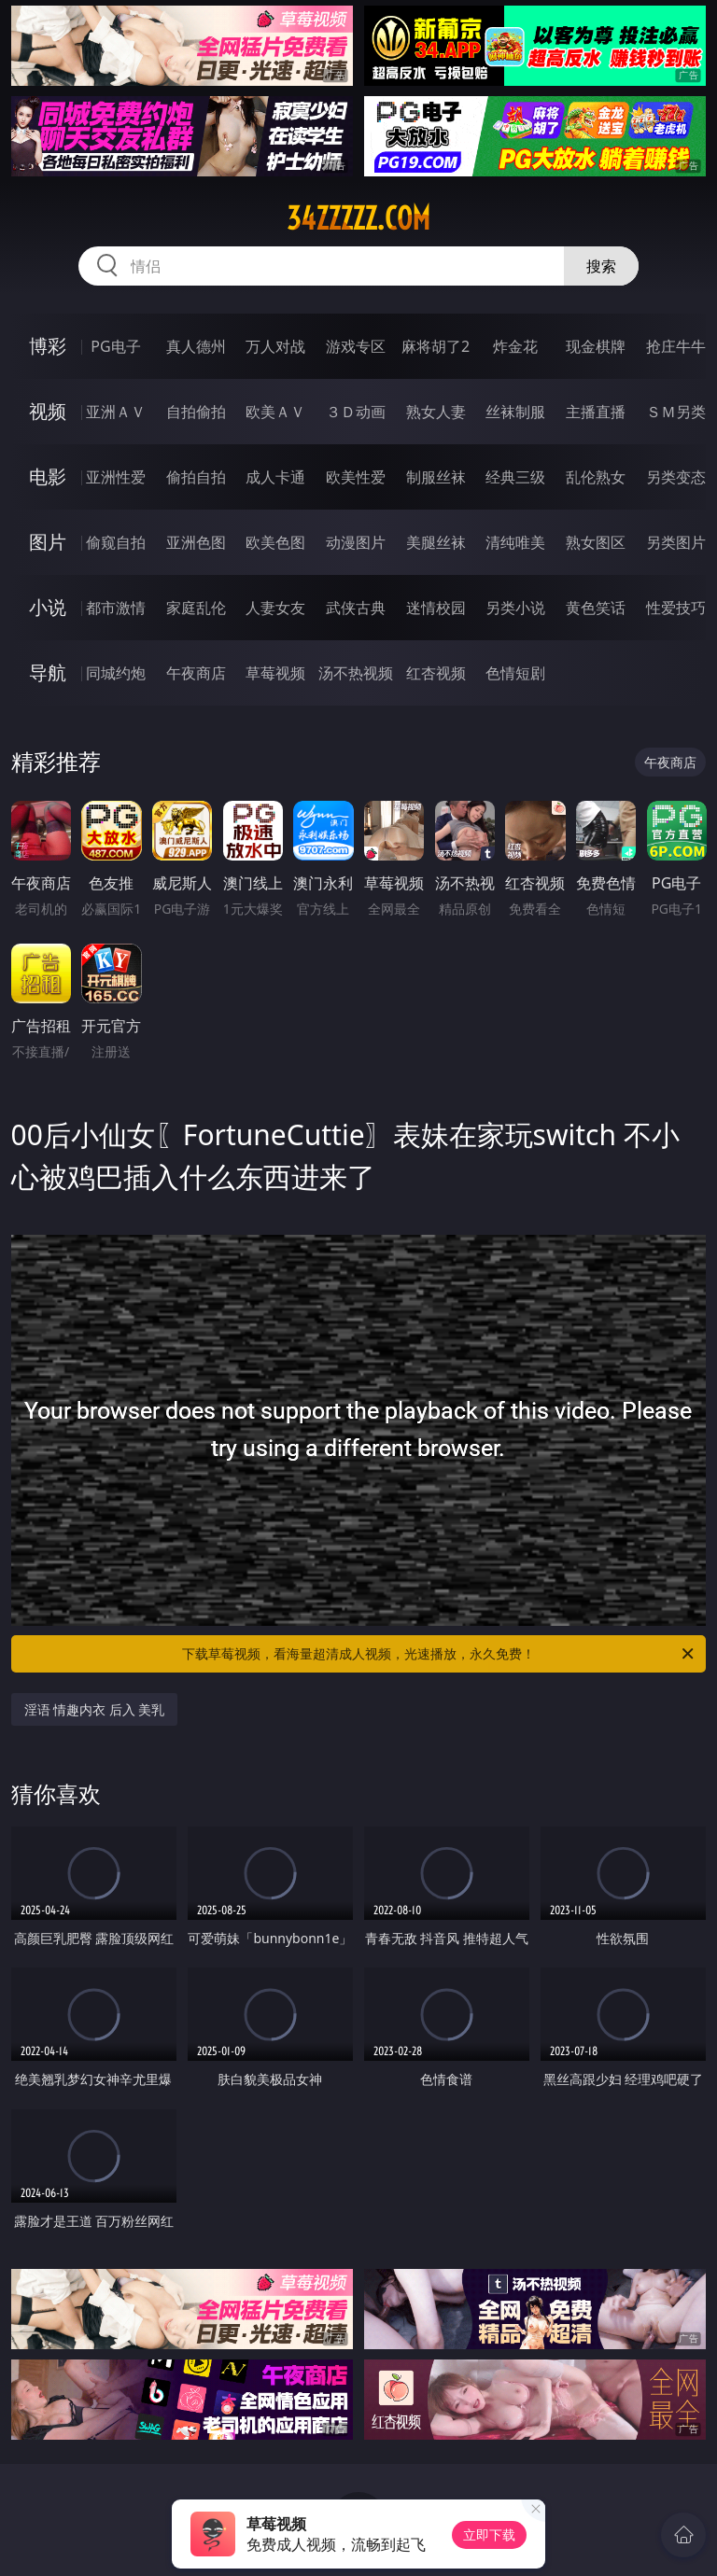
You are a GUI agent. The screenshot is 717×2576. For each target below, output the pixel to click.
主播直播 (596, 411)
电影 (47, 476)
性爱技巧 (676, 607)
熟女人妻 (436, 411)
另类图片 (676, 542)
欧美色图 (275, 542)
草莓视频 (275, 673)
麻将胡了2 (435, 346)
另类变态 (676, 477)
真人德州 (196, 346)
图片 (47, 541)
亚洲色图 (196, 542)
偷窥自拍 (116, 542)
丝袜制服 (515, 411)
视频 (47, 411)
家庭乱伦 (196, 607)
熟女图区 (596, 542)
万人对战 (275, 346)
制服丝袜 (436, 477)
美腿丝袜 (436, 542)
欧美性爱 (356, 477)
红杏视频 (436, 673)
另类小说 (515, 607)
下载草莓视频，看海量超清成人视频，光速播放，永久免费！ (439, 1654)
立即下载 (489, 2534)
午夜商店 (196, 673)
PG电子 (115, 346)
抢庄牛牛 (676, 346)
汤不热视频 (355, 673)
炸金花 (515, 346)
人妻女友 (275, 607)
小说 (47, 607)
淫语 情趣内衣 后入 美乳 (94, 1709)
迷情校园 (436, 607)
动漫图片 (356, 542)
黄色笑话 (596, 607)
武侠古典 (356, 607)
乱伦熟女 (596, 477)
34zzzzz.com (358, 218)
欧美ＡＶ (275, 411)
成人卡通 (275, 477)
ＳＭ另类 (676, 411)
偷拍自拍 (196, 477)
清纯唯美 (515, 542)
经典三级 (515, 477)
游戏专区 (356, 346)
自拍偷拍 (196, 411)
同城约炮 (116, 673)
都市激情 (116, 607)
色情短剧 (515, 673)
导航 (47, 672)
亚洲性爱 (116, 477)
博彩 (47, 345)
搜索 (601, 266)
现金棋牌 (596, 346)
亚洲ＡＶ (116, 411)
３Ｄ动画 (356, 411)
